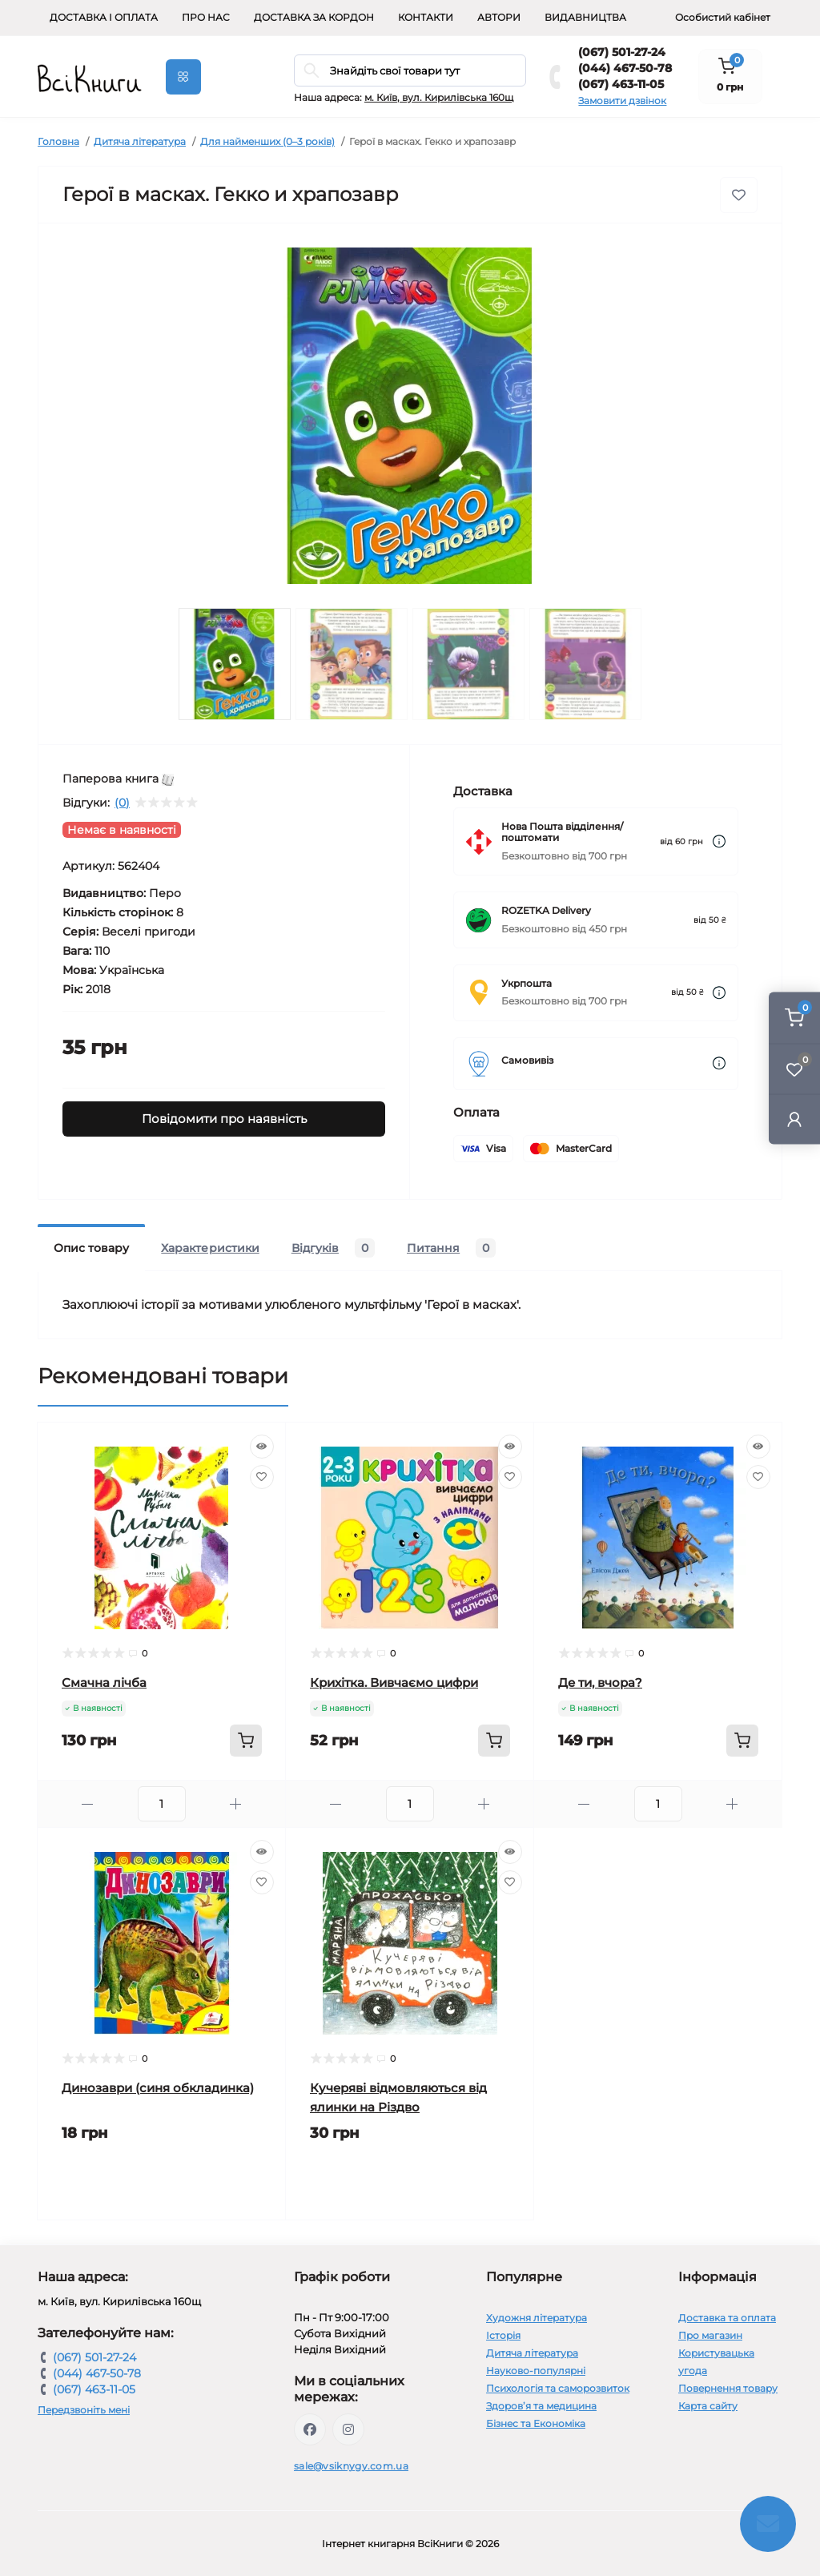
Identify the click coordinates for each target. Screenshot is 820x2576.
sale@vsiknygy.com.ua (351, 2466)
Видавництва (585, 17)
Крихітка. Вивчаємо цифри (394, 1682)
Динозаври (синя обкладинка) (158, 2087)
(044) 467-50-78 (625, 68)
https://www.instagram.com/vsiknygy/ (348, 2429)
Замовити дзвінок (622, 101)
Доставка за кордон (314, 17)
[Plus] (236, 1804)
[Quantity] (162, 1803)
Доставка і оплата (104, 17)
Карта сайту (708, 2406)
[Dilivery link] (719, 841)
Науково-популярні (535, 2371)
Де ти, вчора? (600, 1682)
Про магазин (710, 2335)
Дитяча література (140, 141)
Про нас (206, 17)
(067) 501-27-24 (621, 52)
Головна (58, 141)
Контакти (425, 17)
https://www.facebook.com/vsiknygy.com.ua (309, 2429)
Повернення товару (728, 2388)
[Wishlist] (262, 1477)
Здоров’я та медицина (541, 2406)
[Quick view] (262, 1447)
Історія (503, 2335)
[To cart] (246, 1741)
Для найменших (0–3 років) (267, 141)
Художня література (536, 2318)
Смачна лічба (104, 1682)
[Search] (311, 70)
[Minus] (88, 1804)
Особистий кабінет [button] (722, 17)
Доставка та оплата (727, 2318)
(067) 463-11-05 (621, 84)
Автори (499, 17)
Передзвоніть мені (84, 2410)
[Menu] (183, 77)
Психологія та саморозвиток (557, 2388)
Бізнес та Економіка (535, 2423)
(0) (122, 802)
